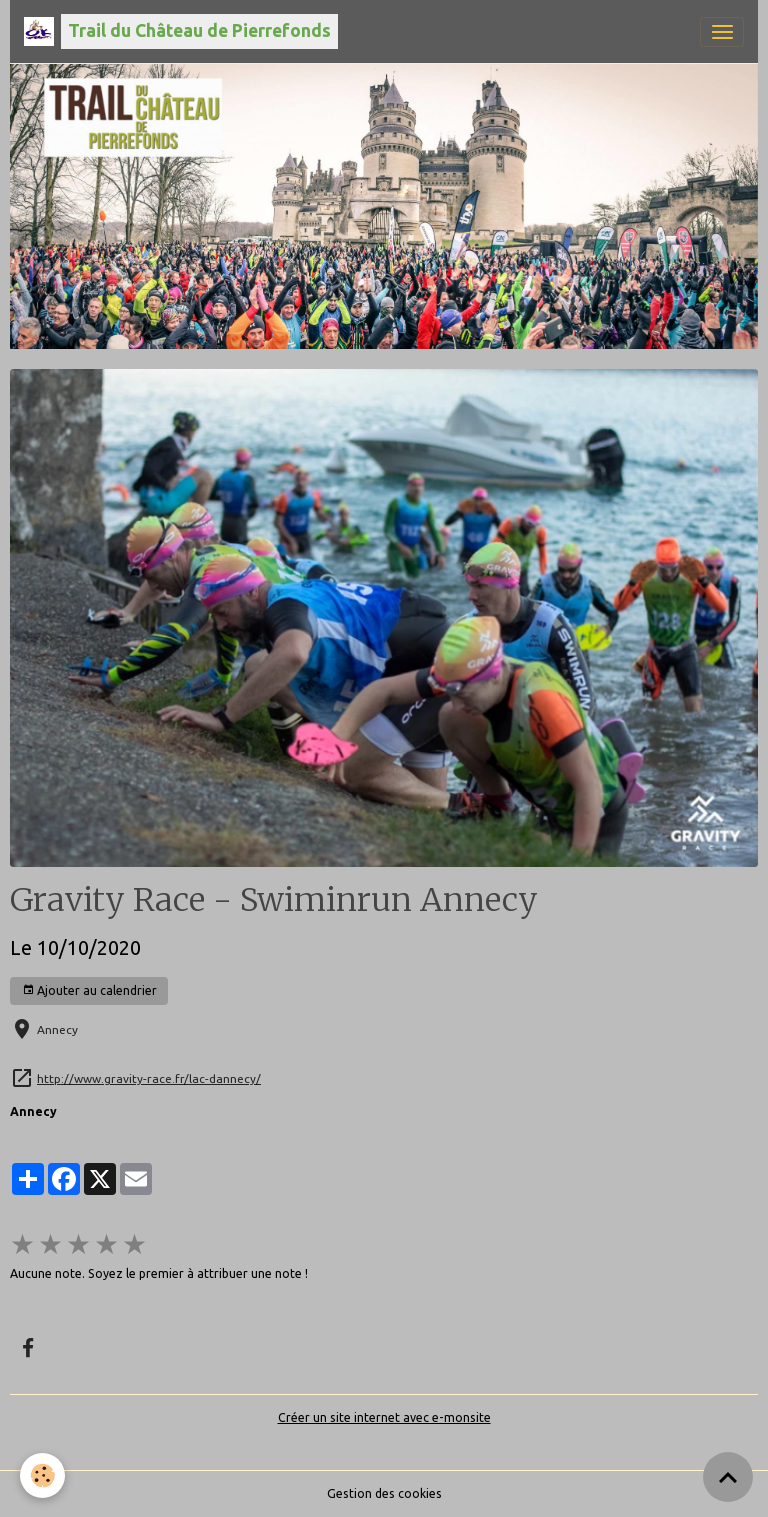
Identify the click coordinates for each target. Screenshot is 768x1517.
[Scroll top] (728, 1477)
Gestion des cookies (384, 1493)
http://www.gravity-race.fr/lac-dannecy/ (149, 1078)
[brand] (181, 31)
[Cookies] (42, 1475)
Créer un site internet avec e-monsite (384, 1417)
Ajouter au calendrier (89, 990)
